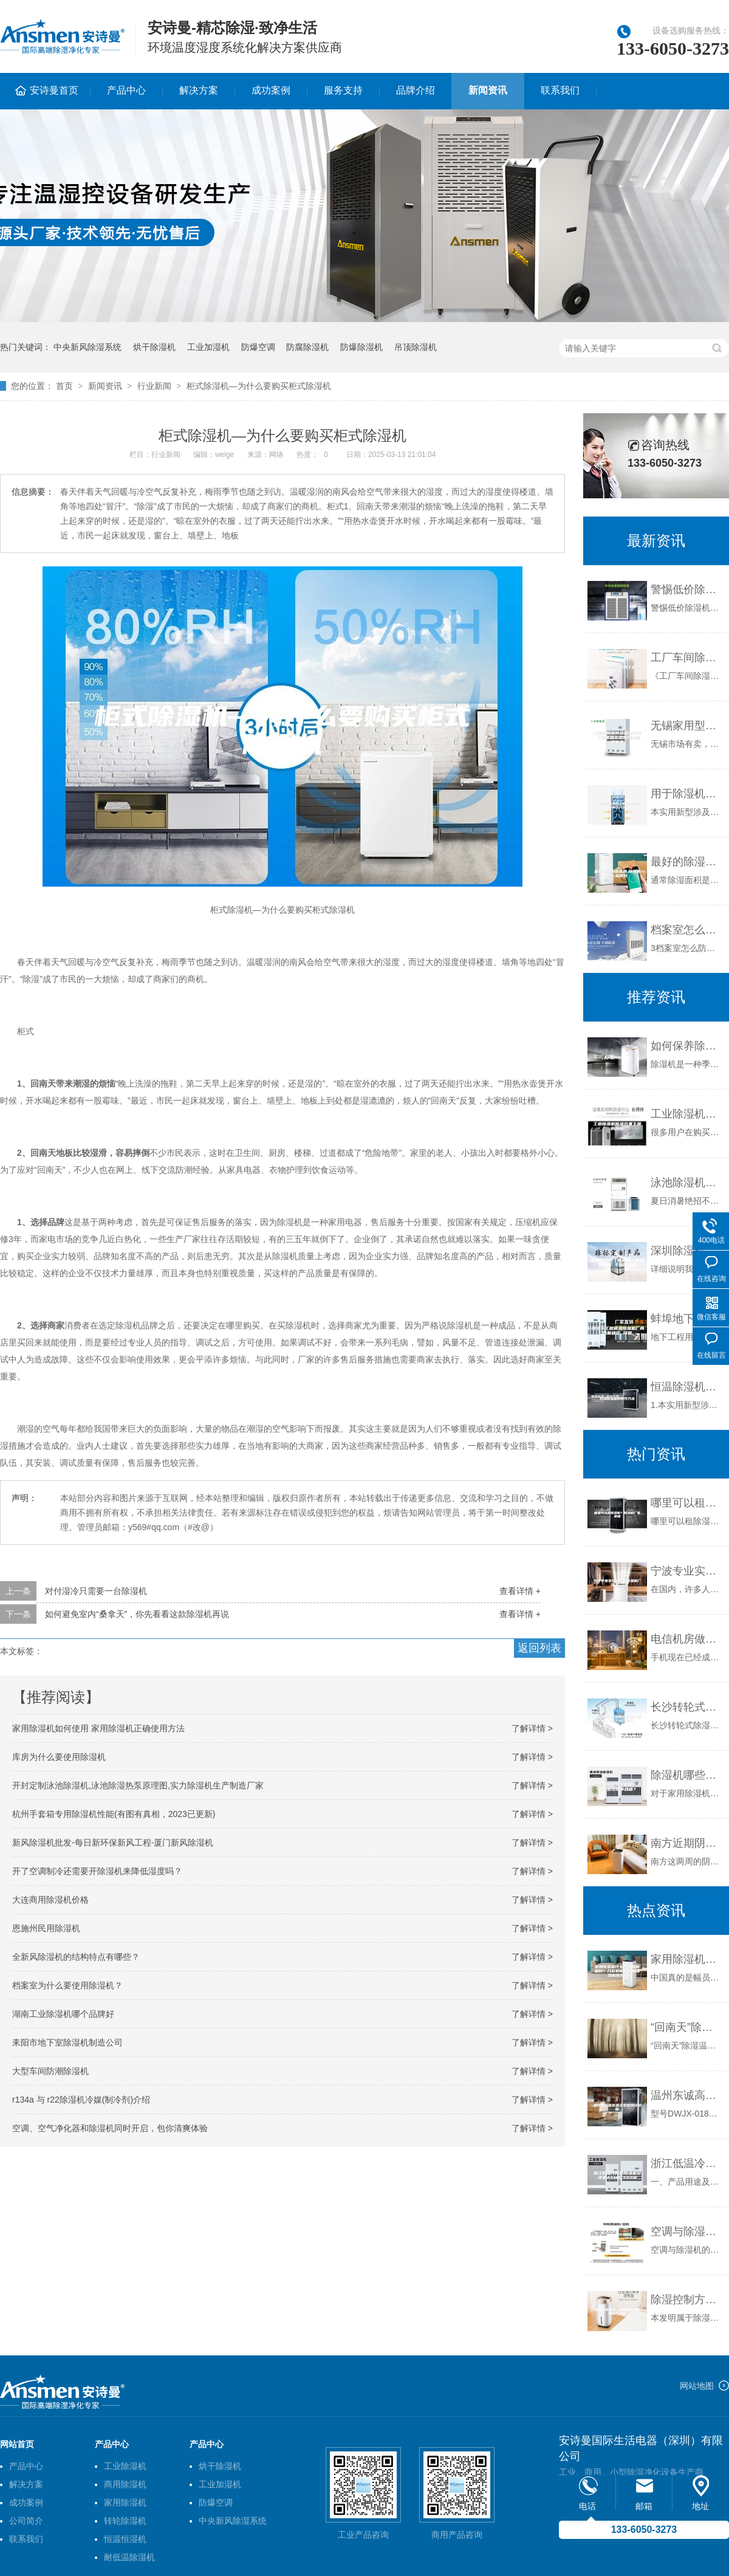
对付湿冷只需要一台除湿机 (96, 1591)
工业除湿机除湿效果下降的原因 (687, 1114)
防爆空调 (258, 347)
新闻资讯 (487, 90)
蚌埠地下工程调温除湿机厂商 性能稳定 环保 (687, 1319)
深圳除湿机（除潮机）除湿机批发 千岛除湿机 (687, 1251)
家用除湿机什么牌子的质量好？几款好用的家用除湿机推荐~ (687, 1959)
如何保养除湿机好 (687, 1046)
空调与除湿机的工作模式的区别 (687, 2231)
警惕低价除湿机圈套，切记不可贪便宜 (687, 589)
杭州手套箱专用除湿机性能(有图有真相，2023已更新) (113, 1814)
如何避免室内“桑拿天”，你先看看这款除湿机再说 (137, 1614)
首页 (64, 386)
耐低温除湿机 (129, 2557)
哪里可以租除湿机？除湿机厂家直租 (687, 1503)
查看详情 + (520, 1591)
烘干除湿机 (154, 347)
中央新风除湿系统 (87, 347)
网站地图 (697, 2386)
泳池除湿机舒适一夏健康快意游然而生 (687, 1182)
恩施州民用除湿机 (46, 1928)
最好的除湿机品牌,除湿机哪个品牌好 (687, 862)
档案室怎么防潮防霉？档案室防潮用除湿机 (687, 930)
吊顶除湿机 (415, 347)
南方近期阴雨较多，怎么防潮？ (687, 1843)
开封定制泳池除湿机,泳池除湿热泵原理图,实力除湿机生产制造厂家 (138, 1785)
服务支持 (343, 90)
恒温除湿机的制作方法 (687, 1387)
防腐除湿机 (307, 347)
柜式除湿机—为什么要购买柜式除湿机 (259, 386)
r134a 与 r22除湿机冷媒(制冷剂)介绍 (81, 2099)
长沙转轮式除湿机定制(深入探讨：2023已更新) (687, 1707)
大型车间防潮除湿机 (50, 2071)
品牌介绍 (415, 90)
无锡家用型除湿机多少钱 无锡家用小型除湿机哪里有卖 (687, 726)
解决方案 (198, 90)
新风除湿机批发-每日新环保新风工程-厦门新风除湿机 (112, 1842)
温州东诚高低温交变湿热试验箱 (687, 2095)
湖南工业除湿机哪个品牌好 (63, 2014)
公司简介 (26, 2521)
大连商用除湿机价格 (50, 1900)
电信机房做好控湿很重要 (687, 1639)
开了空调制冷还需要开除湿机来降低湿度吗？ (97, 1871)
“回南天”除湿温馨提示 (687, 2027)
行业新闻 (154, 386)
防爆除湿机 (361, 347)
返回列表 (539, 1648)
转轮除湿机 (125, 2521)
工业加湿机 (208, 347)
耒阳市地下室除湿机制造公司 (67, 2042)
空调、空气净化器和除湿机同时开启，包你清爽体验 (110, 2128)
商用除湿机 (125, 2484)
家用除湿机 (125, 2502)
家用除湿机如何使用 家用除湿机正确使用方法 (98, 1728)
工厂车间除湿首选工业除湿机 (687, 657)
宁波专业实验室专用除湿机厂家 (687, 1571)
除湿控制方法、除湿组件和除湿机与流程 (687, 2299)
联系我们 (560, 90)
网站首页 (17, 2444)
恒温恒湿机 (125, 2539)
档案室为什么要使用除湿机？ (67, 1985)
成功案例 (271, 90)
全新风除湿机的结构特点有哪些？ (76, 1957)
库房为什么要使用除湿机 (59, 1757)
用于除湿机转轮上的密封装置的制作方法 (687, 794)
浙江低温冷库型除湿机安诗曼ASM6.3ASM (687, 2163)
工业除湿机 (125, 2466)
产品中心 (126, 90)
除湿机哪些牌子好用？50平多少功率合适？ (687, 1775)
